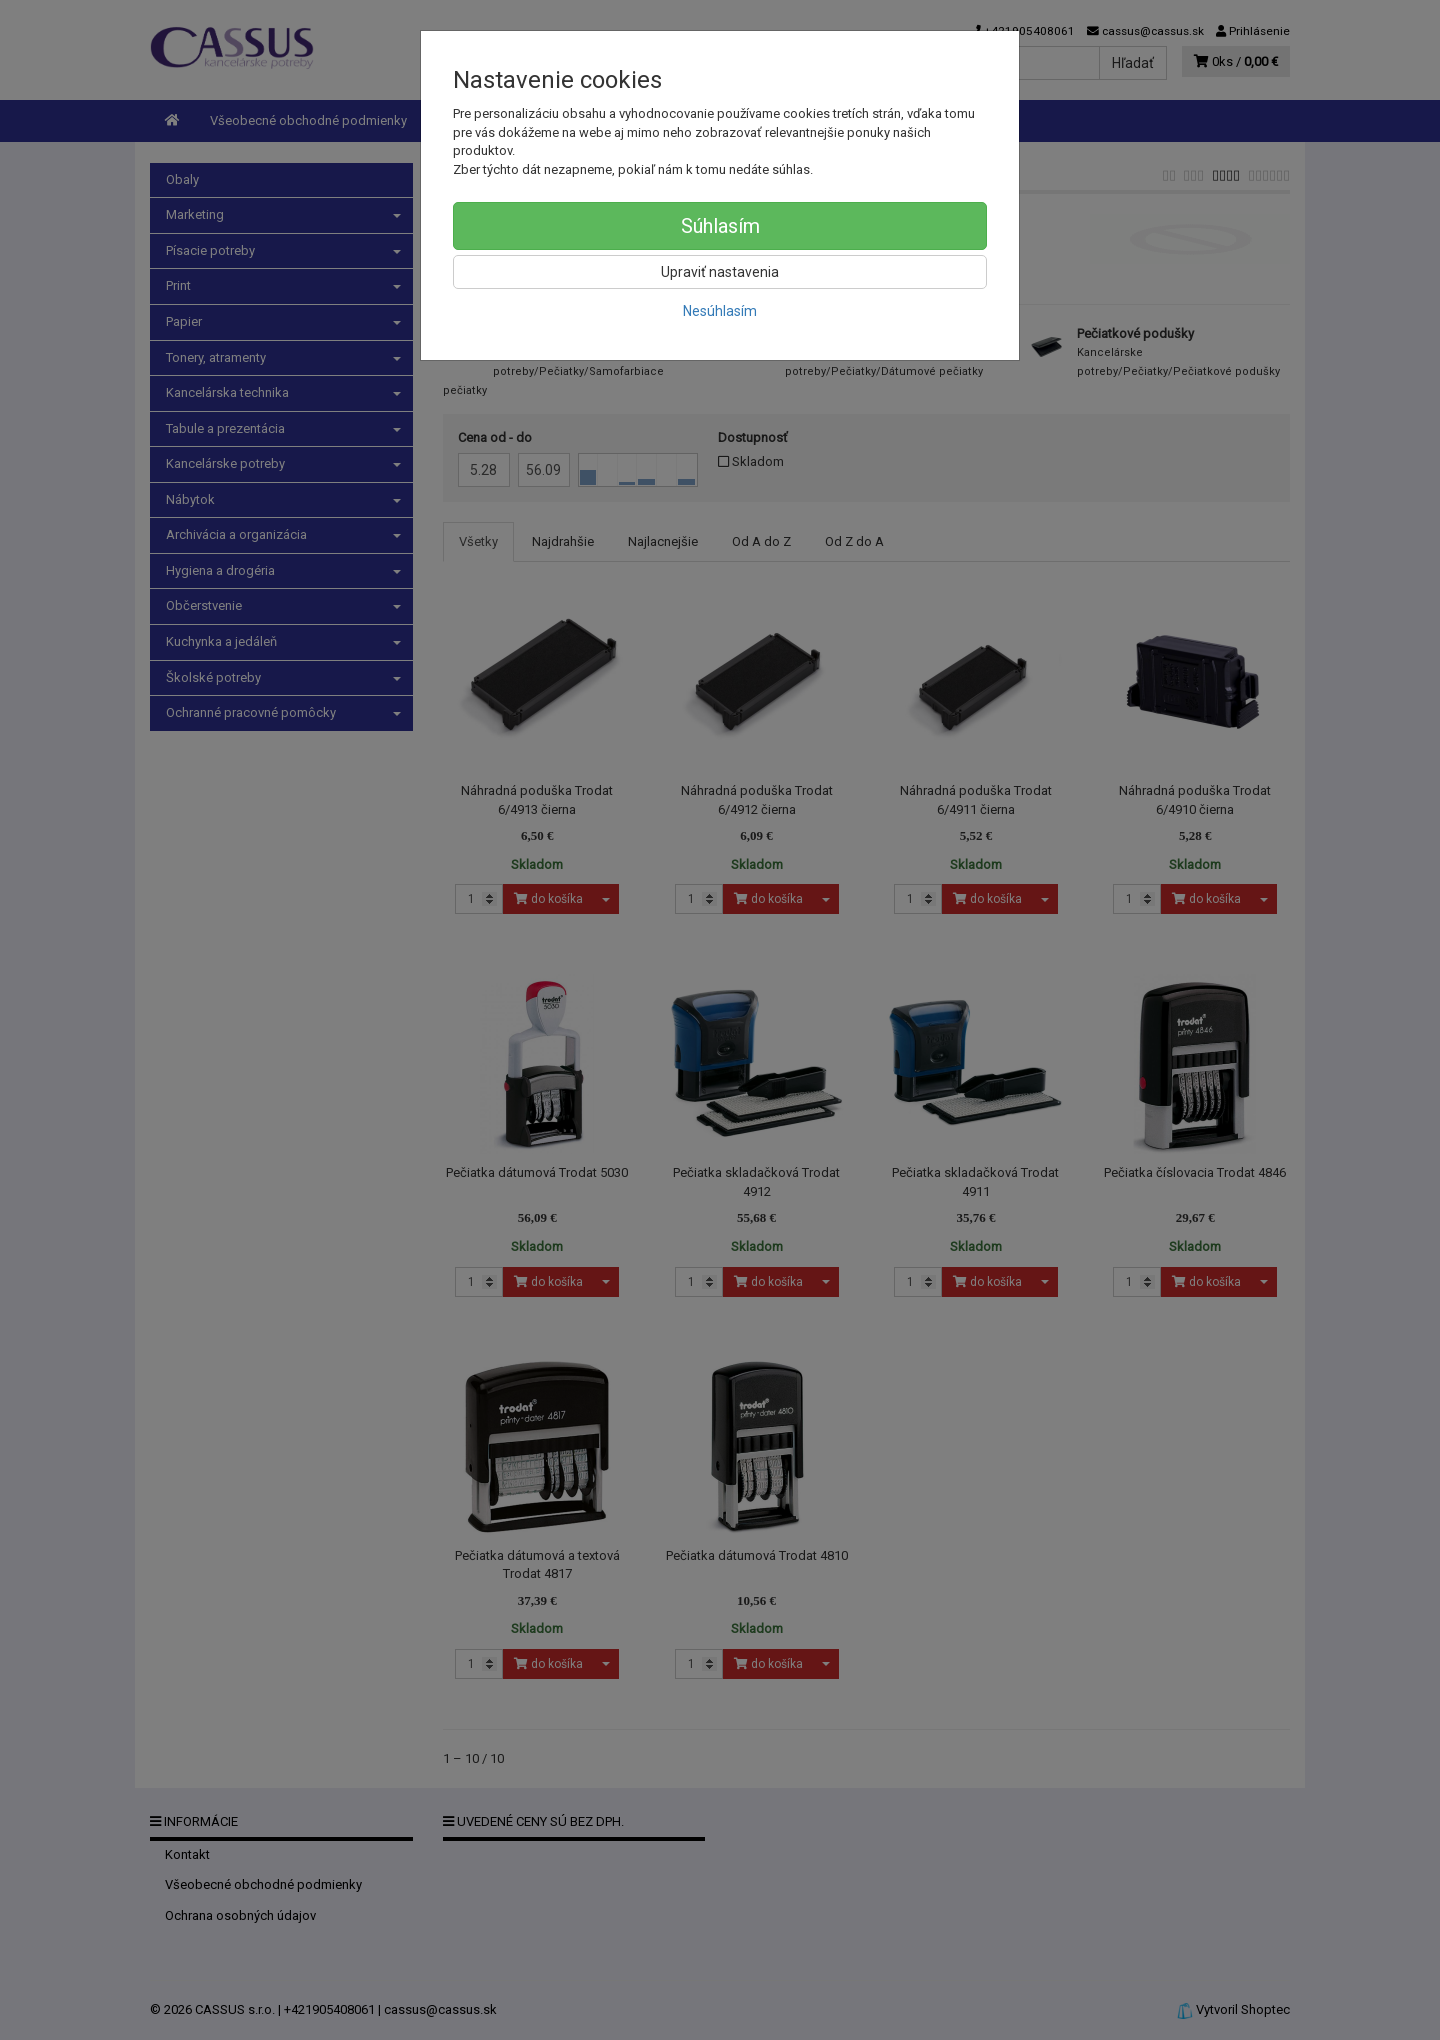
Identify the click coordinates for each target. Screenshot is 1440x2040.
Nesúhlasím (720, 311)
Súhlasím (720, 226)
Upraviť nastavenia (720, 272)
